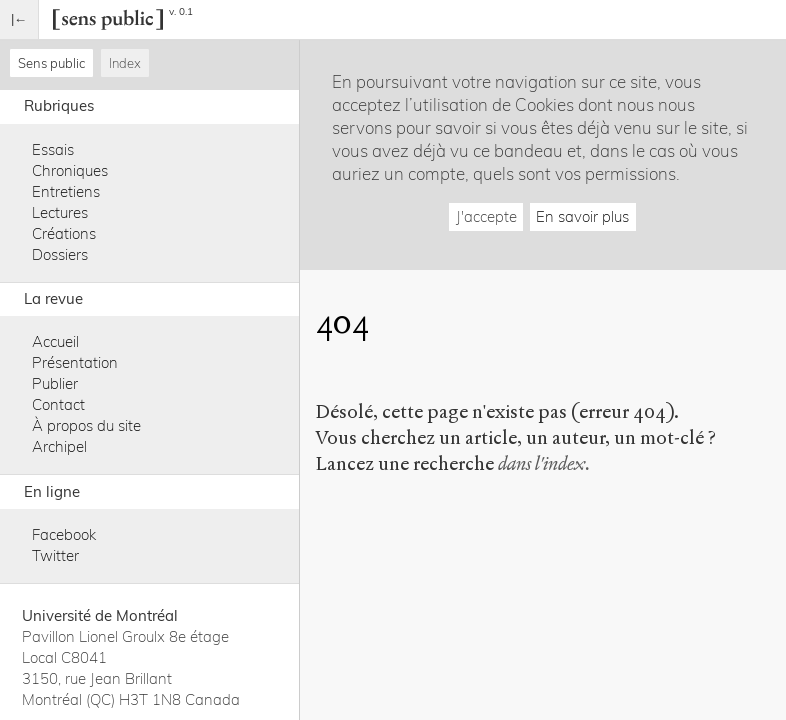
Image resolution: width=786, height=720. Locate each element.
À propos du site (86, 425)
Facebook (64, 534)
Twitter (55, 555)
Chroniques (70, 170)
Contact (58, 404)
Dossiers (60, 254)
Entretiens (66, 191)
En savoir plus (582, 216)
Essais (53, 149)
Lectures (60, 212)
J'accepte (486, 216)
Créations (64, 233)
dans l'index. (544, 463)
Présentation (75, 362)
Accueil (55, 341)
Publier (55, 383)
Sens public (51, 63)
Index (125, 63)
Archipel (59, 446)
